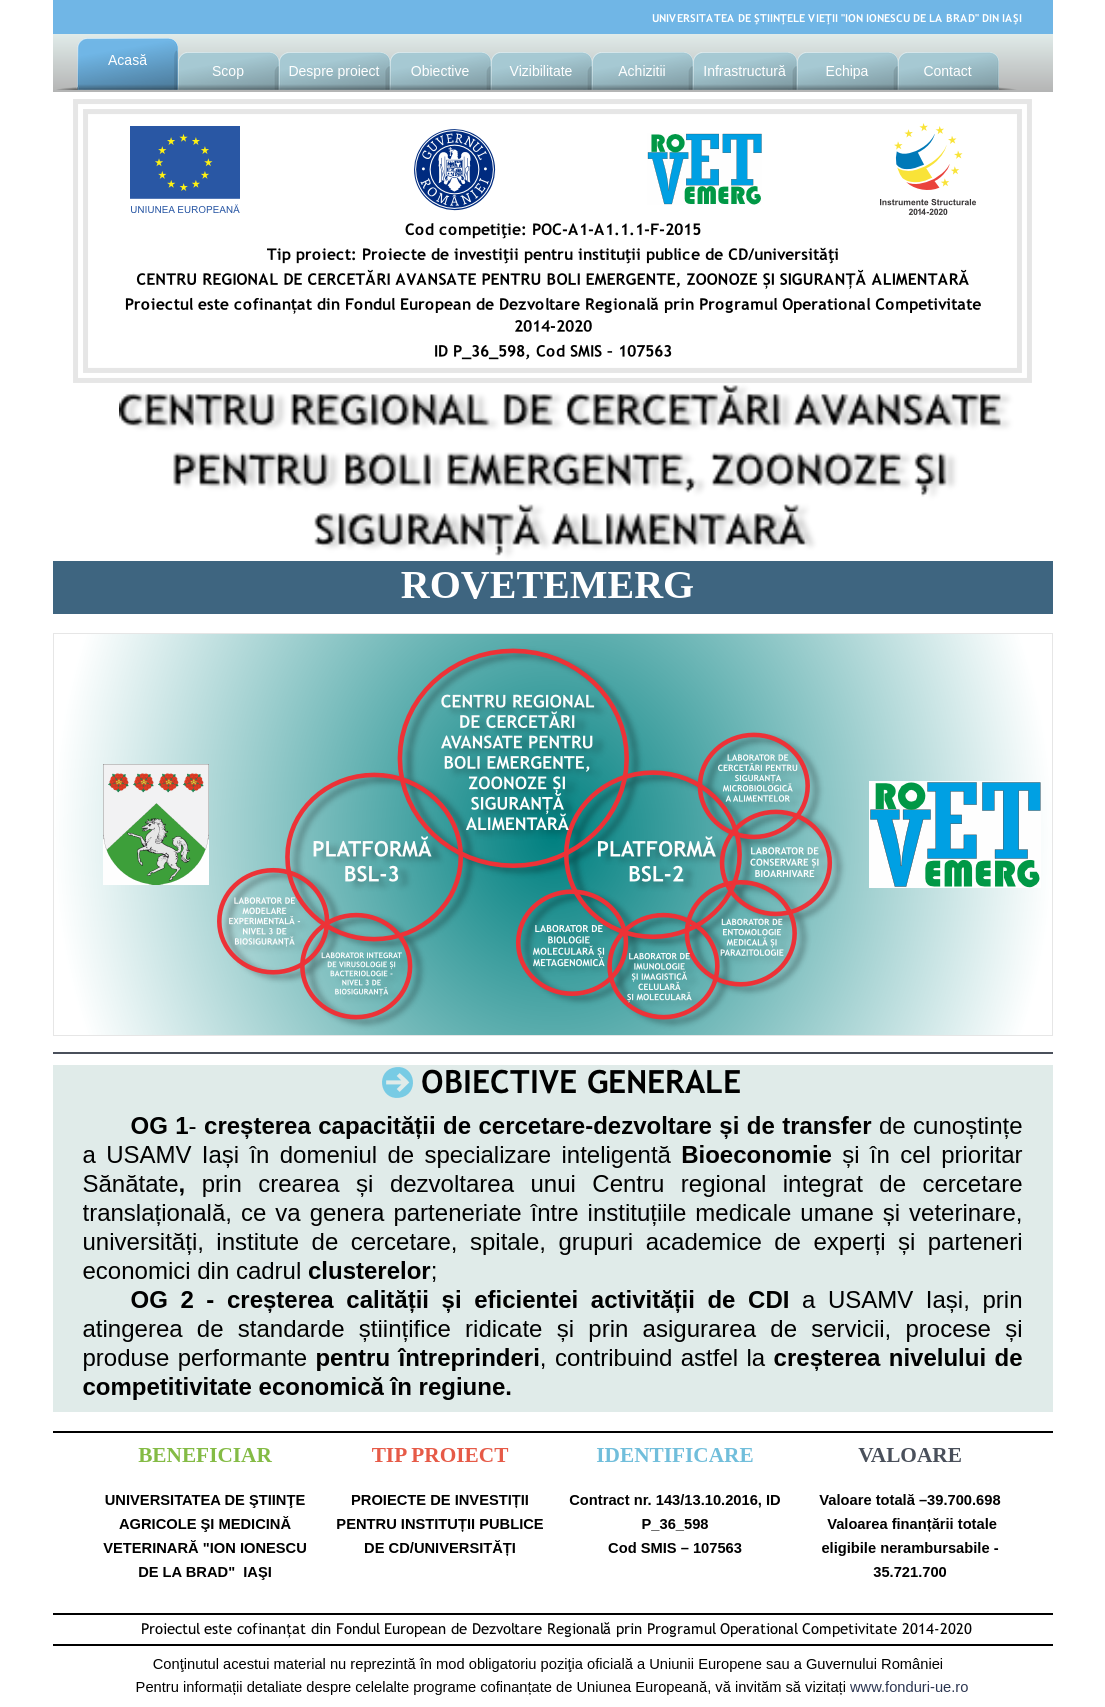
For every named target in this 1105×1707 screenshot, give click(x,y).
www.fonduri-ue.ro (909, 1687)
